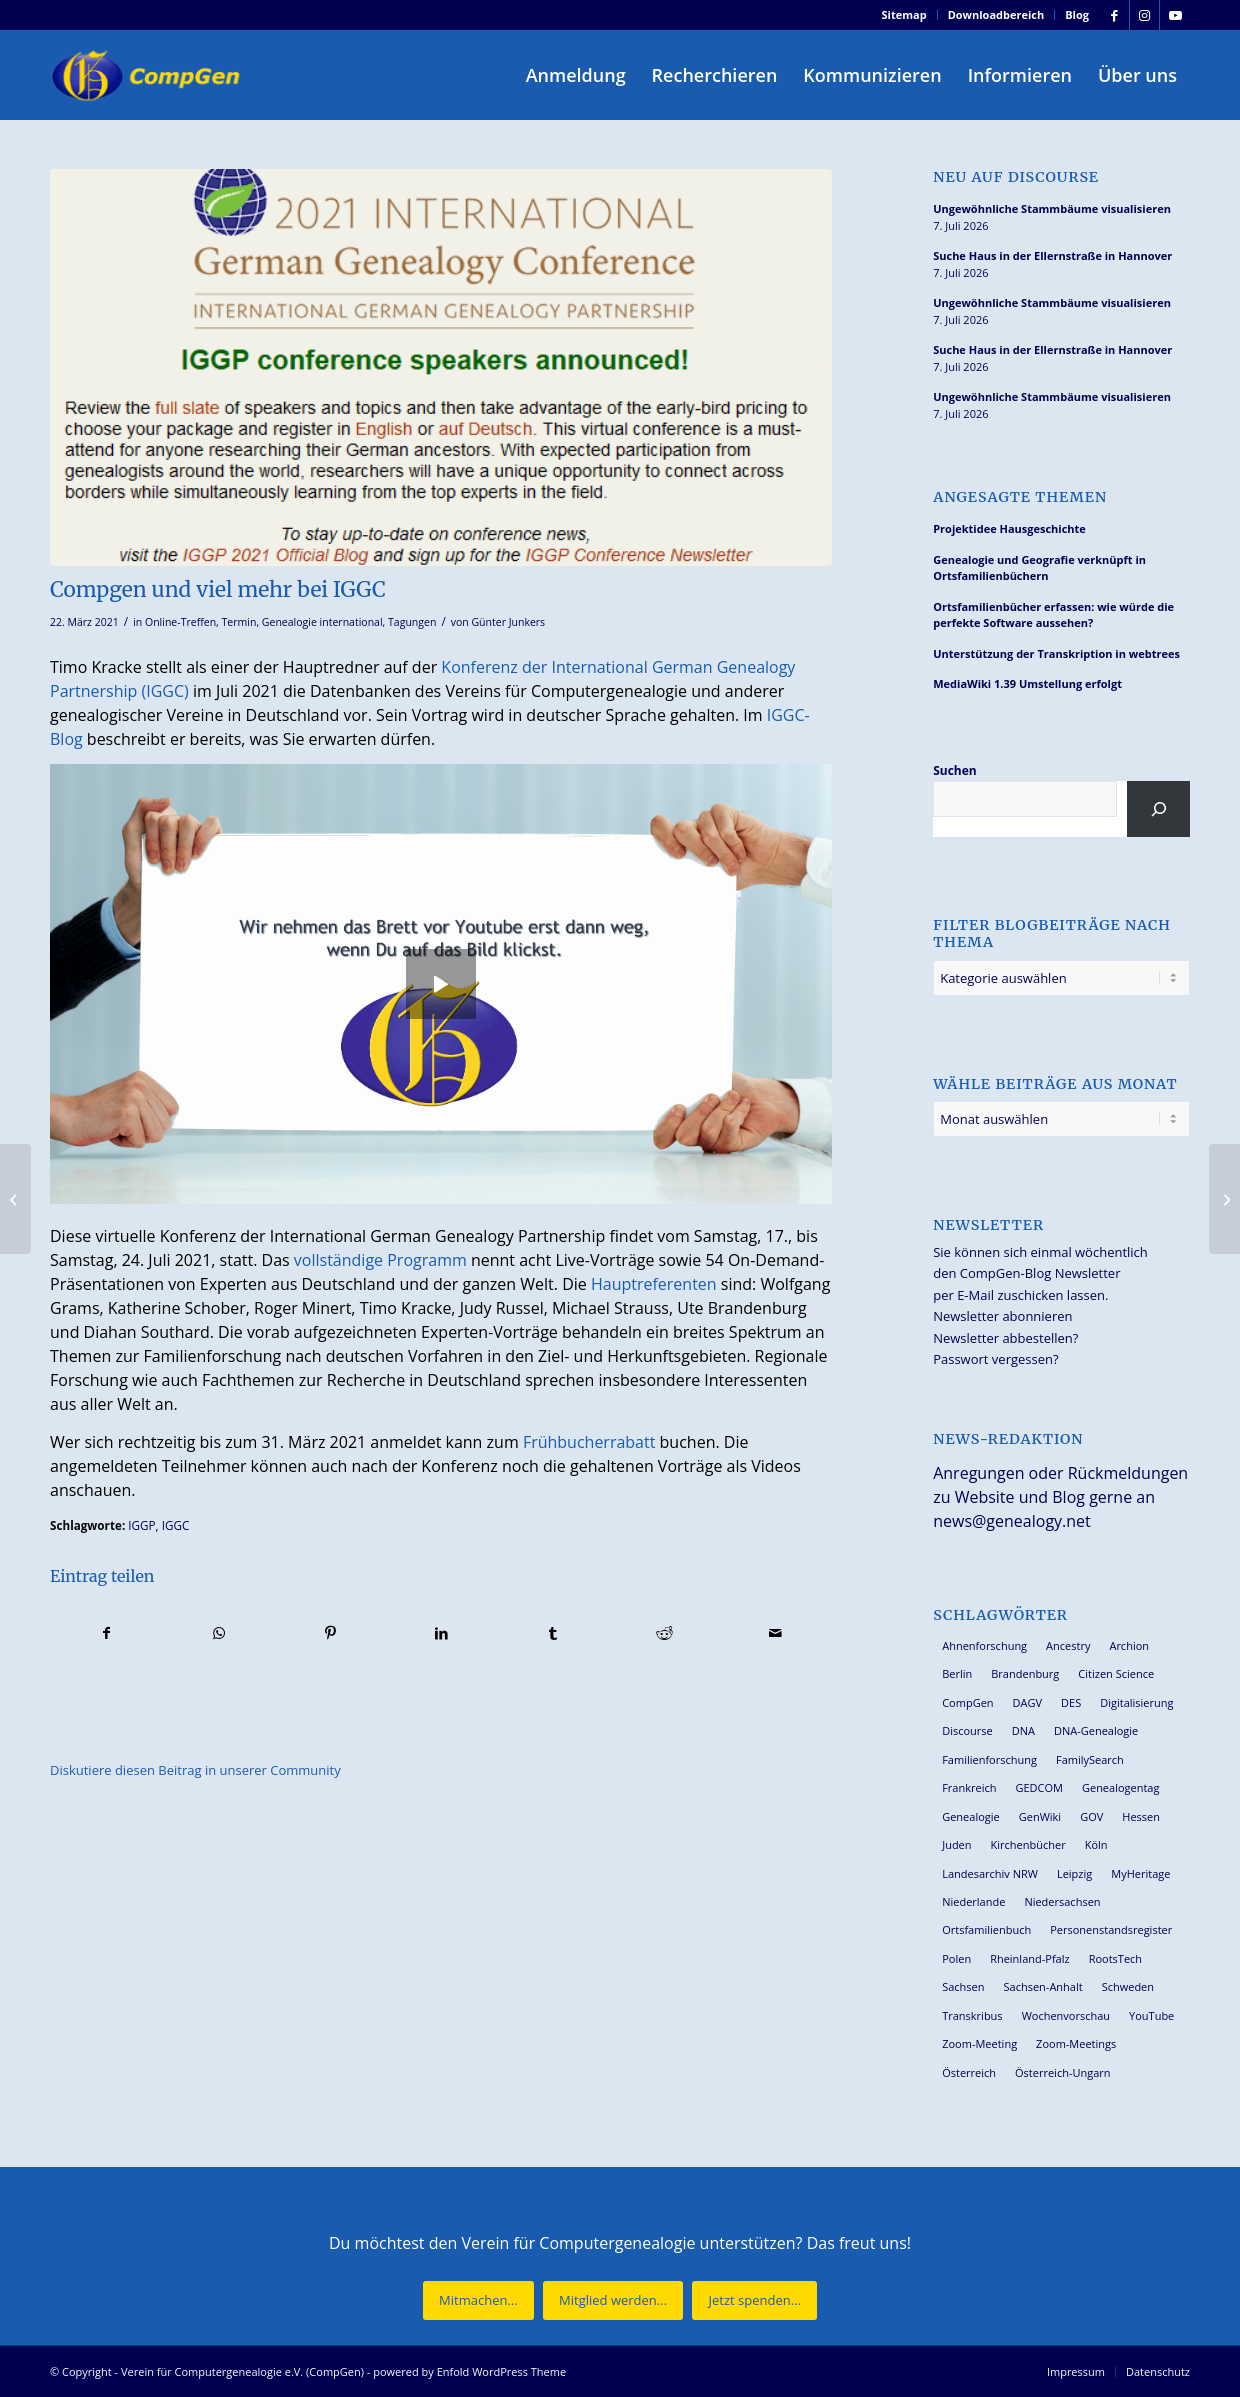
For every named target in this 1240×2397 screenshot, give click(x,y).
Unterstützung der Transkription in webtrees (1056, 653)
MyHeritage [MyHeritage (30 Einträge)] (1140, 1873)
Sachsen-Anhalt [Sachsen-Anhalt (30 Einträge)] (1043, 1986)
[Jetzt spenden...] (754, 2300)
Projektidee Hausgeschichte (1009, 528)
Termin (239, 622)
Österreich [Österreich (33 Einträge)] (969, 2072)
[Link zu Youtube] (1175, 15)
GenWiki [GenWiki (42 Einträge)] (1040, 1816)
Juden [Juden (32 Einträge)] (956, 1844)
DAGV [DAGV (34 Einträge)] (1028, 1702)
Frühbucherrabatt (589, 1442)
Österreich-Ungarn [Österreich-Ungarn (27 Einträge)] (1063, 2072)
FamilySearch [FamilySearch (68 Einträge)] (1090, 1759)
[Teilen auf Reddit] (664, 1633)
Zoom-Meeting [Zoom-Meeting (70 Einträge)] (979, 2043)
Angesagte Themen (1020, 497)
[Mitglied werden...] (613, 2300)
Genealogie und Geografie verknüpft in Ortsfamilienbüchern (1039, 568)
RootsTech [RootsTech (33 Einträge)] (1115, 1958)
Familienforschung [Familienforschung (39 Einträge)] (989, 1759)
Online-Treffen (180, 622)
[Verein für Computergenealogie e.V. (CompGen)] (148, 75)
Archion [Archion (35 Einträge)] (1129, 1645)
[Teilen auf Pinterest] (330, 1633)
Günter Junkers (508, 622)
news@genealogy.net (1012, 1521)
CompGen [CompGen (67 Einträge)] (967, 1702)
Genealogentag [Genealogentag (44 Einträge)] (1121, 1787)
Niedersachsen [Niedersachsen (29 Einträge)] (1062, 1901)
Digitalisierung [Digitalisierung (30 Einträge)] (1136, 1702)
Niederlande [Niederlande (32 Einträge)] (973, 1901)
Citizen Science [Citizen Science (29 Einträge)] (1116, 1673)
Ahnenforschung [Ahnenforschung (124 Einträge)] (984, 1645)
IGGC (176, 1525)
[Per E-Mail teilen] (776, 1633)
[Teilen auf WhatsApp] (218, 1633)
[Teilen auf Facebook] (106, 1633)
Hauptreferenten (654, 1284)
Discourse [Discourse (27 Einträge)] (967, 1730)
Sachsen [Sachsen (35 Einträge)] (963, 1986)
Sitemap (904, 14)
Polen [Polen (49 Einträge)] (956, 1958)
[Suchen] (1158, 809)
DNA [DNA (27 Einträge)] (1023, 1730)
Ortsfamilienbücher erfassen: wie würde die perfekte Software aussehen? (1053, 615)
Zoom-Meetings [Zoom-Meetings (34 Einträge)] (1076, 2043)
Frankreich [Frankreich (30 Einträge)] (969, 1787)
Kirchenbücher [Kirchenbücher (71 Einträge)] (1028, 1844)
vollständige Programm (380, 1260)
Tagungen (412, 622)
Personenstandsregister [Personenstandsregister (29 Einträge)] (1111, 1929)
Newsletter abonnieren (1002, 1316)
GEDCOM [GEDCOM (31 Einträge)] (1038, 1787)
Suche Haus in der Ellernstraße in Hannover (1052, 255)
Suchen (954, 770)
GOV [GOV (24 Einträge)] (1091, 1816)
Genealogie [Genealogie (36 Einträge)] (971, 1816)
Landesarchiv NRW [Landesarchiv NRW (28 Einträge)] (990, 1873)
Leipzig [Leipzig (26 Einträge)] (1074, 1873)
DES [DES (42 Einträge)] (1071, 1702)
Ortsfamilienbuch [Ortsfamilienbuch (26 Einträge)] (986, 1929)
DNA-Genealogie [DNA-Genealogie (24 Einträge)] (1096, 1730)
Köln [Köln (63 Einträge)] (1096, 1844)
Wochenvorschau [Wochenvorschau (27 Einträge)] (1066, 2015)
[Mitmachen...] (478, 2300)
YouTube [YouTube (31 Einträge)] (1151, 2015)
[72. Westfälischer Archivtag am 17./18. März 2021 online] (15, 1199)
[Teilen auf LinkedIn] (441, 1633)
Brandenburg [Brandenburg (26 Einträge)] (1025, 1673)
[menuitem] (905, 15)
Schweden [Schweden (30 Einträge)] (1128, 1986)
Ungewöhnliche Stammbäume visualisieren (1052, 208)
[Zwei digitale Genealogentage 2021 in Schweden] (1224, 1199)
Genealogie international (322, 622)
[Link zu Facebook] (1114, 15)
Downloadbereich (996, 14)
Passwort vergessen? (995, 1359)
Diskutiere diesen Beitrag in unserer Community (195, 1770)
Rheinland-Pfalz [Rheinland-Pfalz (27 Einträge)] (1030, 1958)
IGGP (141, 1525)
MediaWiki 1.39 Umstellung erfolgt (1027, 683)
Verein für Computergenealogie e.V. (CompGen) (242, 2371)
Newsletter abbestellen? (1005, 1338)
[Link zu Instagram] (1144, 15)
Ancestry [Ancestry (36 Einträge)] (1068, 1645)
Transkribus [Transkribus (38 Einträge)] (972, 2015)
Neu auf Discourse (1016, 177)
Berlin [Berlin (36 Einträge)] (957, 1673)
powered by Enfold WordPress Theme (469, 2371)
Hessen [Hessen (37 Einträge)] (1141, 1816)
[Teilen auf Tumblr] (553, 1633)
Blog (1077, 14)
